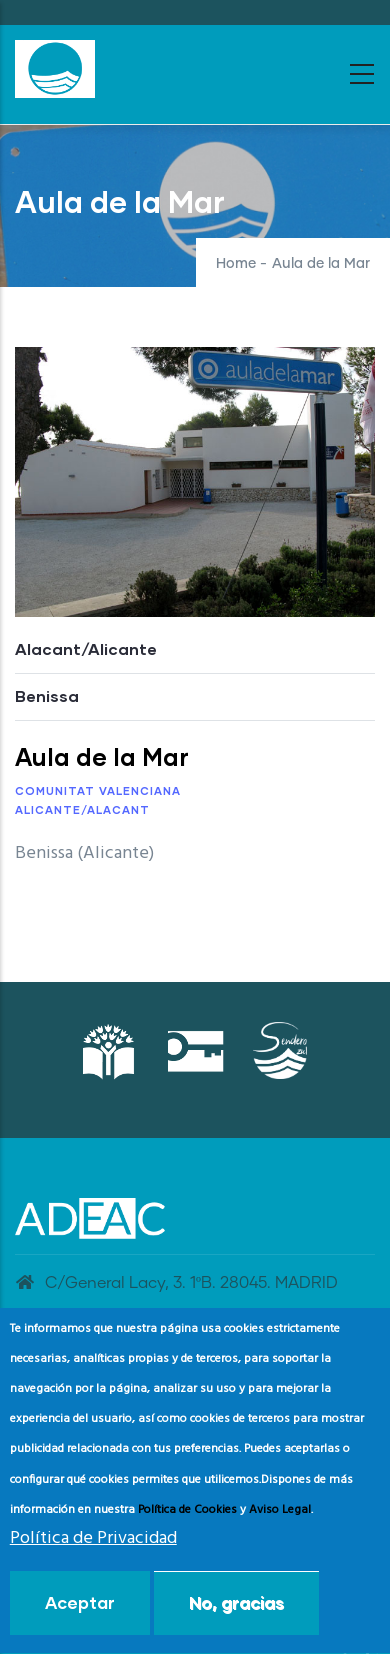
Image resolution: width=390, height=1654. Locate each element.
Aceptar (80, 1616)
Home (236, 264)
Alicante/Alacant (82, 809)
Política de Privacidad (93, 1552)
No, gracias (236, 1616)
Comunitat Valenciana (98, 790)
